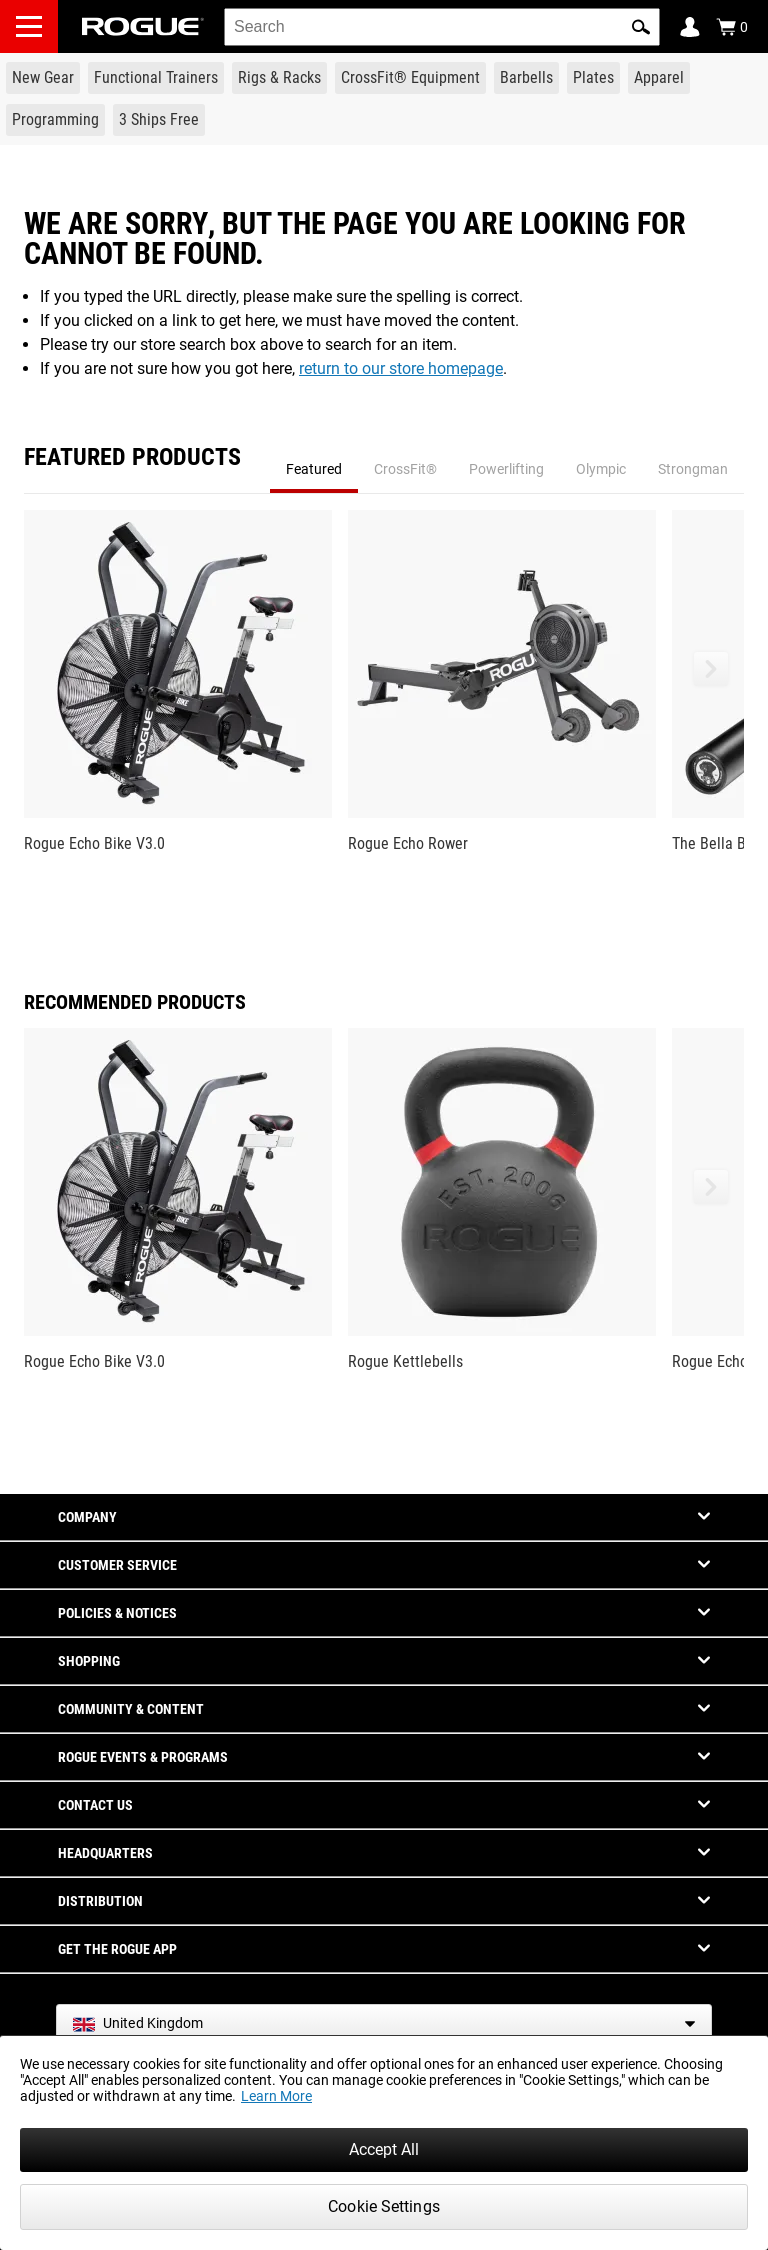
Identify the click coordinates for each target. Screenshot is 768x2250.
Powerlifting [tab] (506, 469)
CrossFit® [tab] (405, 469)
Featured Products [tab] (132, 458)
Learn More (276, 2096)
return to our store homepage (401, 368)
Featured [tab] (314, 469)
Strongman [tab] (693, 469)
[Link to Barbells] (526, 78)
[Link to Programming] (55, 120)
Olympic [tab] (601, 469)
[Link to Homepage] (143, 26)
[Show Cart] (732, 27)
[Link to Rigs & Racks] (279, 78)
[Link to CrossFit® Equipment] (410, 78)
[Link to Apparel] (659, 78)
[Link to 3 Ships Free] (159, 120)
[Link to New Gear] (43, 78)
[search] (442, 27)
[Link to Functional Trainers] (156, 78)
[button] (641, 27)
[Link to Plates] (593, 78)
